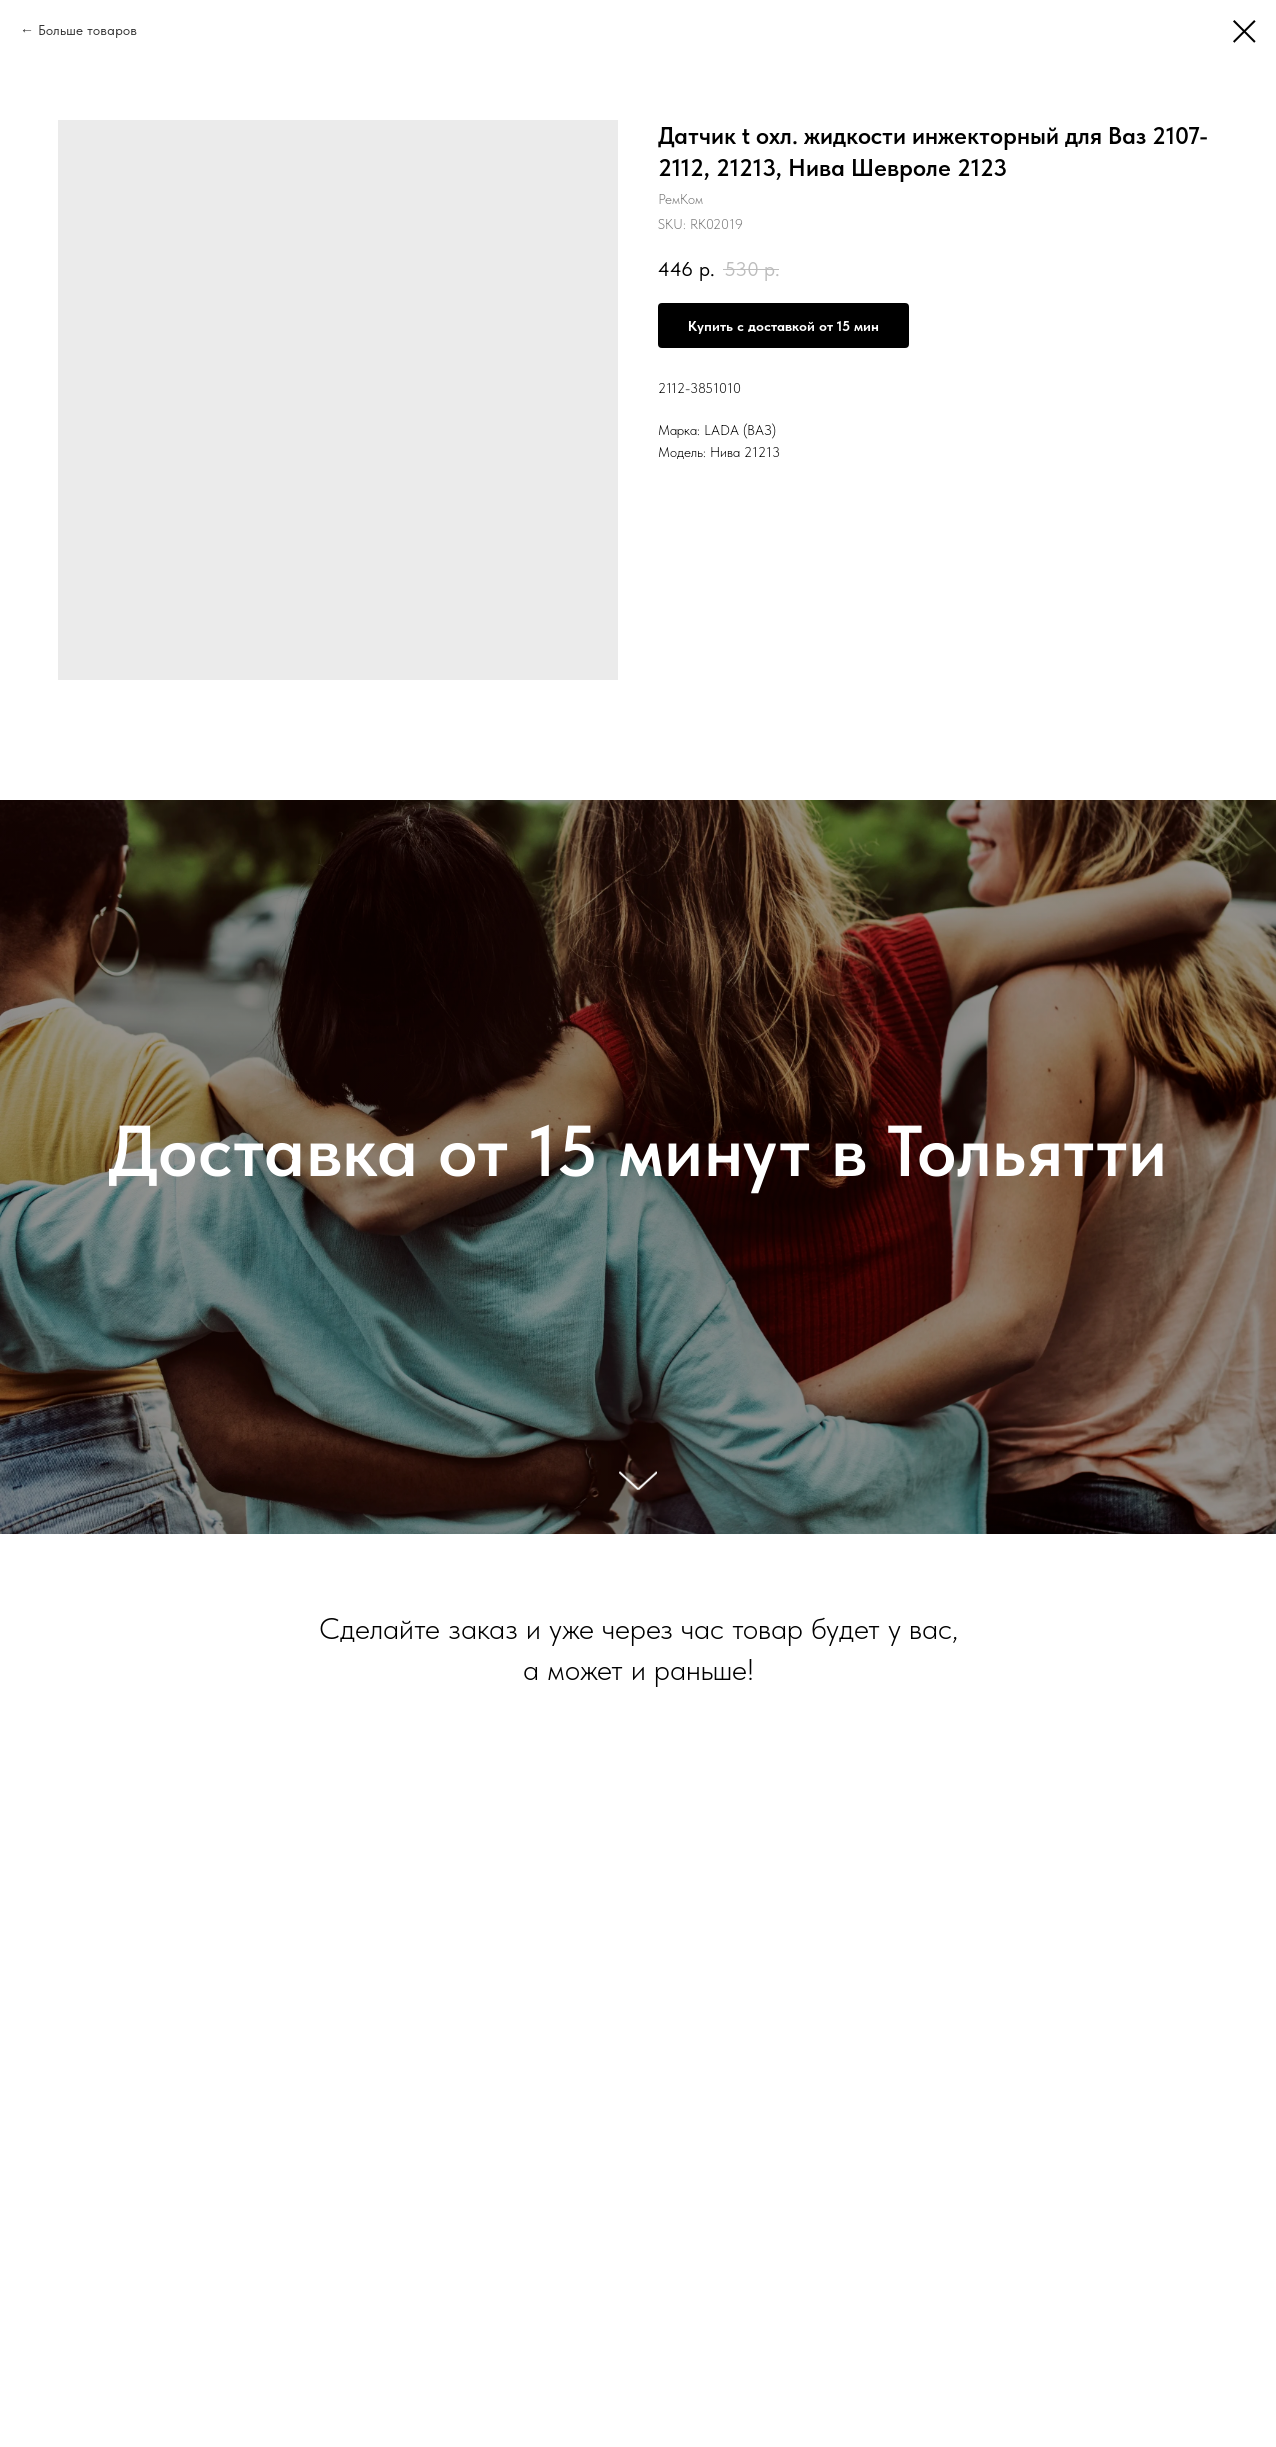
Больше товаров (87, 30)
